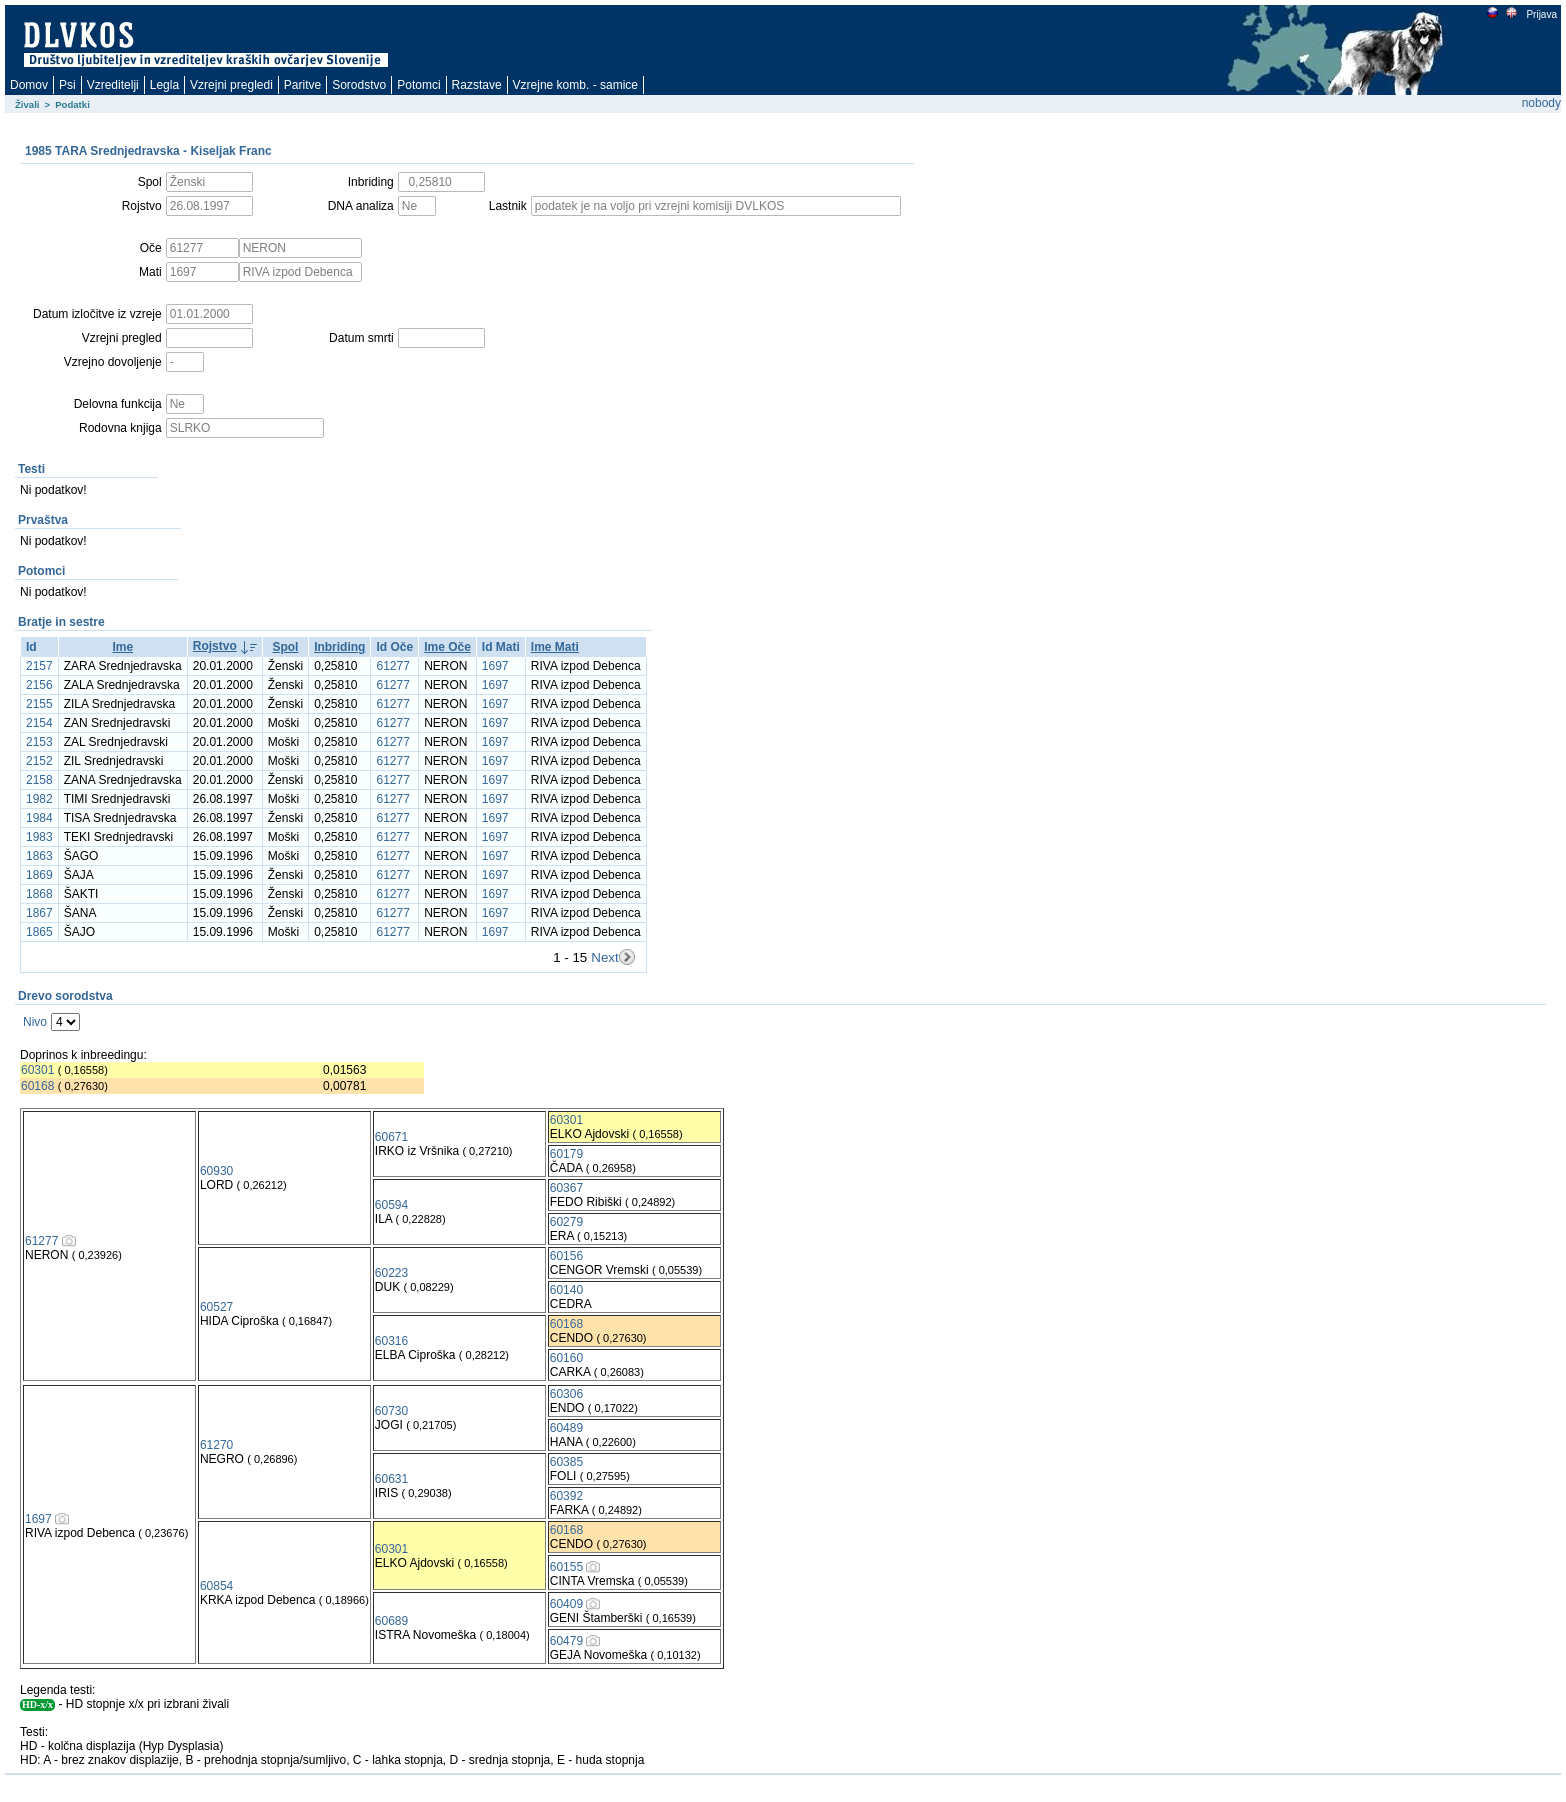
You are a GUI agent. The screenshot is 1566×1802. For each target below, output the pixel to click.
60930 (216, 1171)
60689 (391, 1621)
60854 (216, 1586)
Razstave (477, 85)
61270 (216, 1445)
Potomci (418, 85)
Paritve (302, 85)
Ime (122, 647)
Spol (285, 647)
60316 (391, 1341)
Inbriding (339, 647)
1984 (39, 818)
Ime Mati (555, 647)
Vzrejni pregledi (231, 85)
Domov (29, 85)
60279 (566, 1222)
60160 (566, 1358)
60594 (391, 1205)
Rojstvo (215, 646)
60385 (566, 1462)
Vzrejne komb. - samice (575, 85)
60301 (37, 1070)
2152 (39, 761)
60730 (391, 1411)
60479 (566, 1641)
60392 (566, 1496)
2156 (39, 685)
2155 (39, 704)
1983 (39, 837)
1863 (39, 856)
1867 (39, 913)
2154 (39, 723)
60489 (566, 1428)
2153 (39, 742)
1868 (39, 894)
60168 (37, 1086)
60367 (566, 1188)
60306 (566, 1394)
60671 (391, 1137)
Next (604, 957)
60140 (566, 1290)
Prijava (1541, 14)
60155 (566, 1567)
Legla (164, 85)
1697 (495, 666)
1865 (39, 932)
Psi (67, 85)
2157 (39, 666)
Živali (27, 104)
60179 (566, 1154)
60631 (391, 1479)
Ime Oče (447, 647)
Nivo (35, 1022)
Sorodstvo (359, 85)
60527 (216, 1307)
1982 (39, 799)
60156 (566, 1256)
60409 (566, 1604)
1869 (39, 875)
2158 (39, 780)
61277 (392, 666)
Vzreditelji (113, 85)
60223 (391, 1273)
